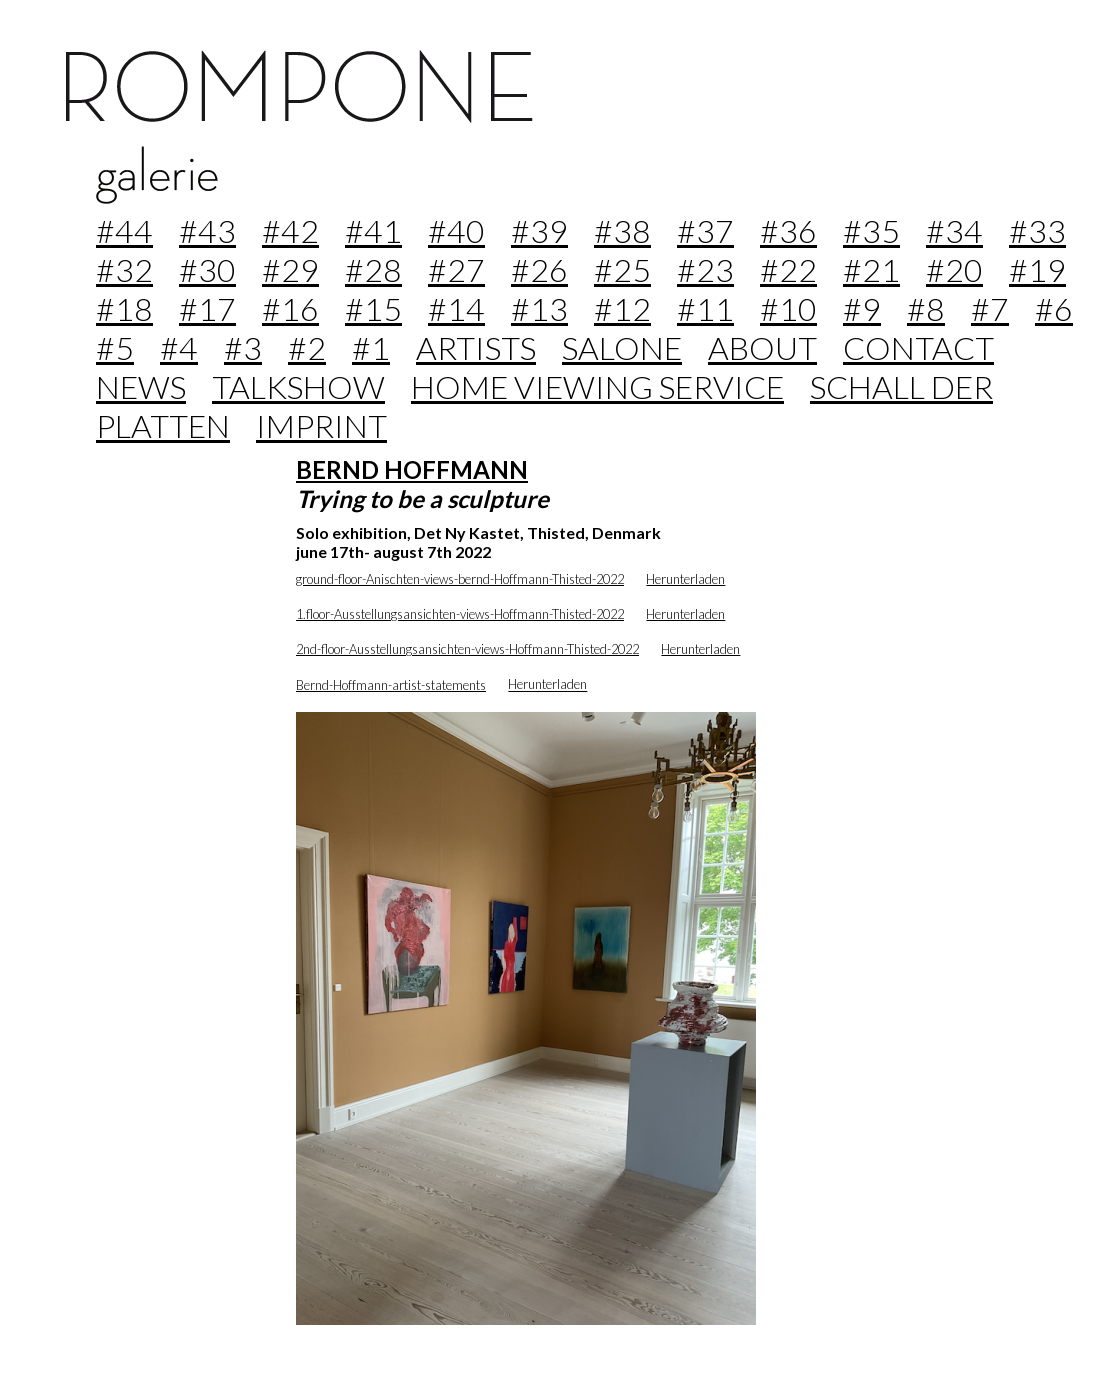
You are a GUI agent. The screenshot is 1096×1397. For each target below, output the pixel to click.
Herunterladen (685, 579)
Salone (622, 347)
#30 (207, 269)
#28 (373, 269)
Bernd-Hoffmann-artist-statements (391, 685)
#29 (290, 269)
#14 (456, 308)
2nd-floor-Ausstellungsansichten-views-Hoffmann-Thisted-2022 (467, 649)
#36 (788, 230)
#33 (1037, 230)
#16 (290, 308)
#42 (290, 230)
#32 (124, 269)
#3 (243, 347)
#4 (179, 347)
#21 (871, 269)
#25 (622, 269)
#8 (926, 308)
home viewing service (597, 386)
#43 (207, 230)
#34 (954, 230)
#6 (1054, 308)
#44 (124, 230)
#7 (990, 308)
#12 (622, 308)
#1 (371, 347)
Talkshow (298, 386)
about (762, 347)
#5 (115, 347)
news (141, 386)
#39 (539, 230)
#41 (373, 230)
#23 (705, 269)
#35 (871, 230)
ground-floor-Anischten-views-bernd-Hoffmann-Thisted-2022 (460, 579)
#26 (539, 269)
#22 (788, 269)
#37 (705, 230)
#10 (788, 308)
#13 (539, 308)
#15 (373, 308)
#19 (1037, 269)
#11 (705, 308)
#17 (207, 308)
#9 (862, 308)
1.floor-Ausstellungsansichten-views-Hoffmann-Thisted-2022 (460, 614)
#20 (954, 269)
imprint (321, 425)
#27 (456, 269)
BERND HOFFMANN (412, 469)
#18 (124, 308)
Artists (476, 347)
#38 (622, 230)
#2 (307, 347)
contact (918, 347)
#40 (456, 230)
